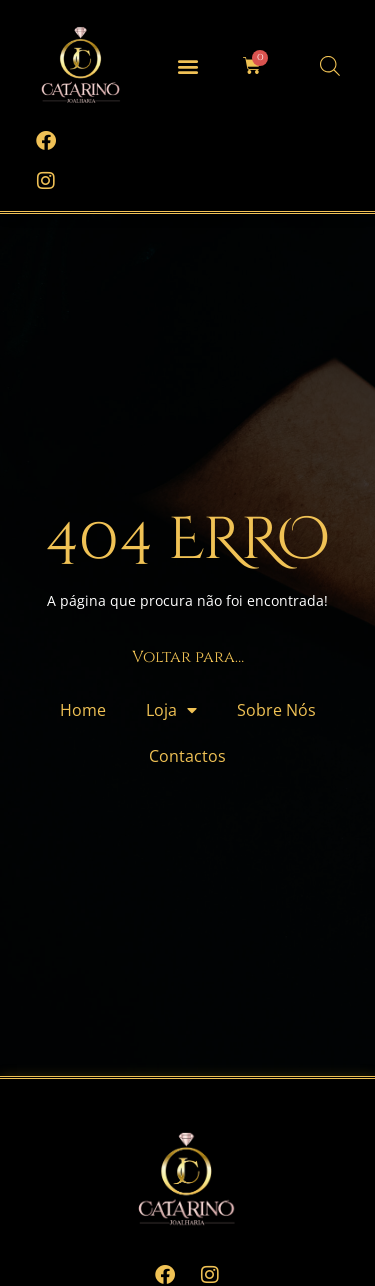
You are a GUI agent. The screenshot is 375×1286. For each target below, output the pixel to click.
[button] (187, 65)
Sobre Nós (276, 710)
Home (83, 710)
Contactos (187, 756)
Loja (171, 710)
